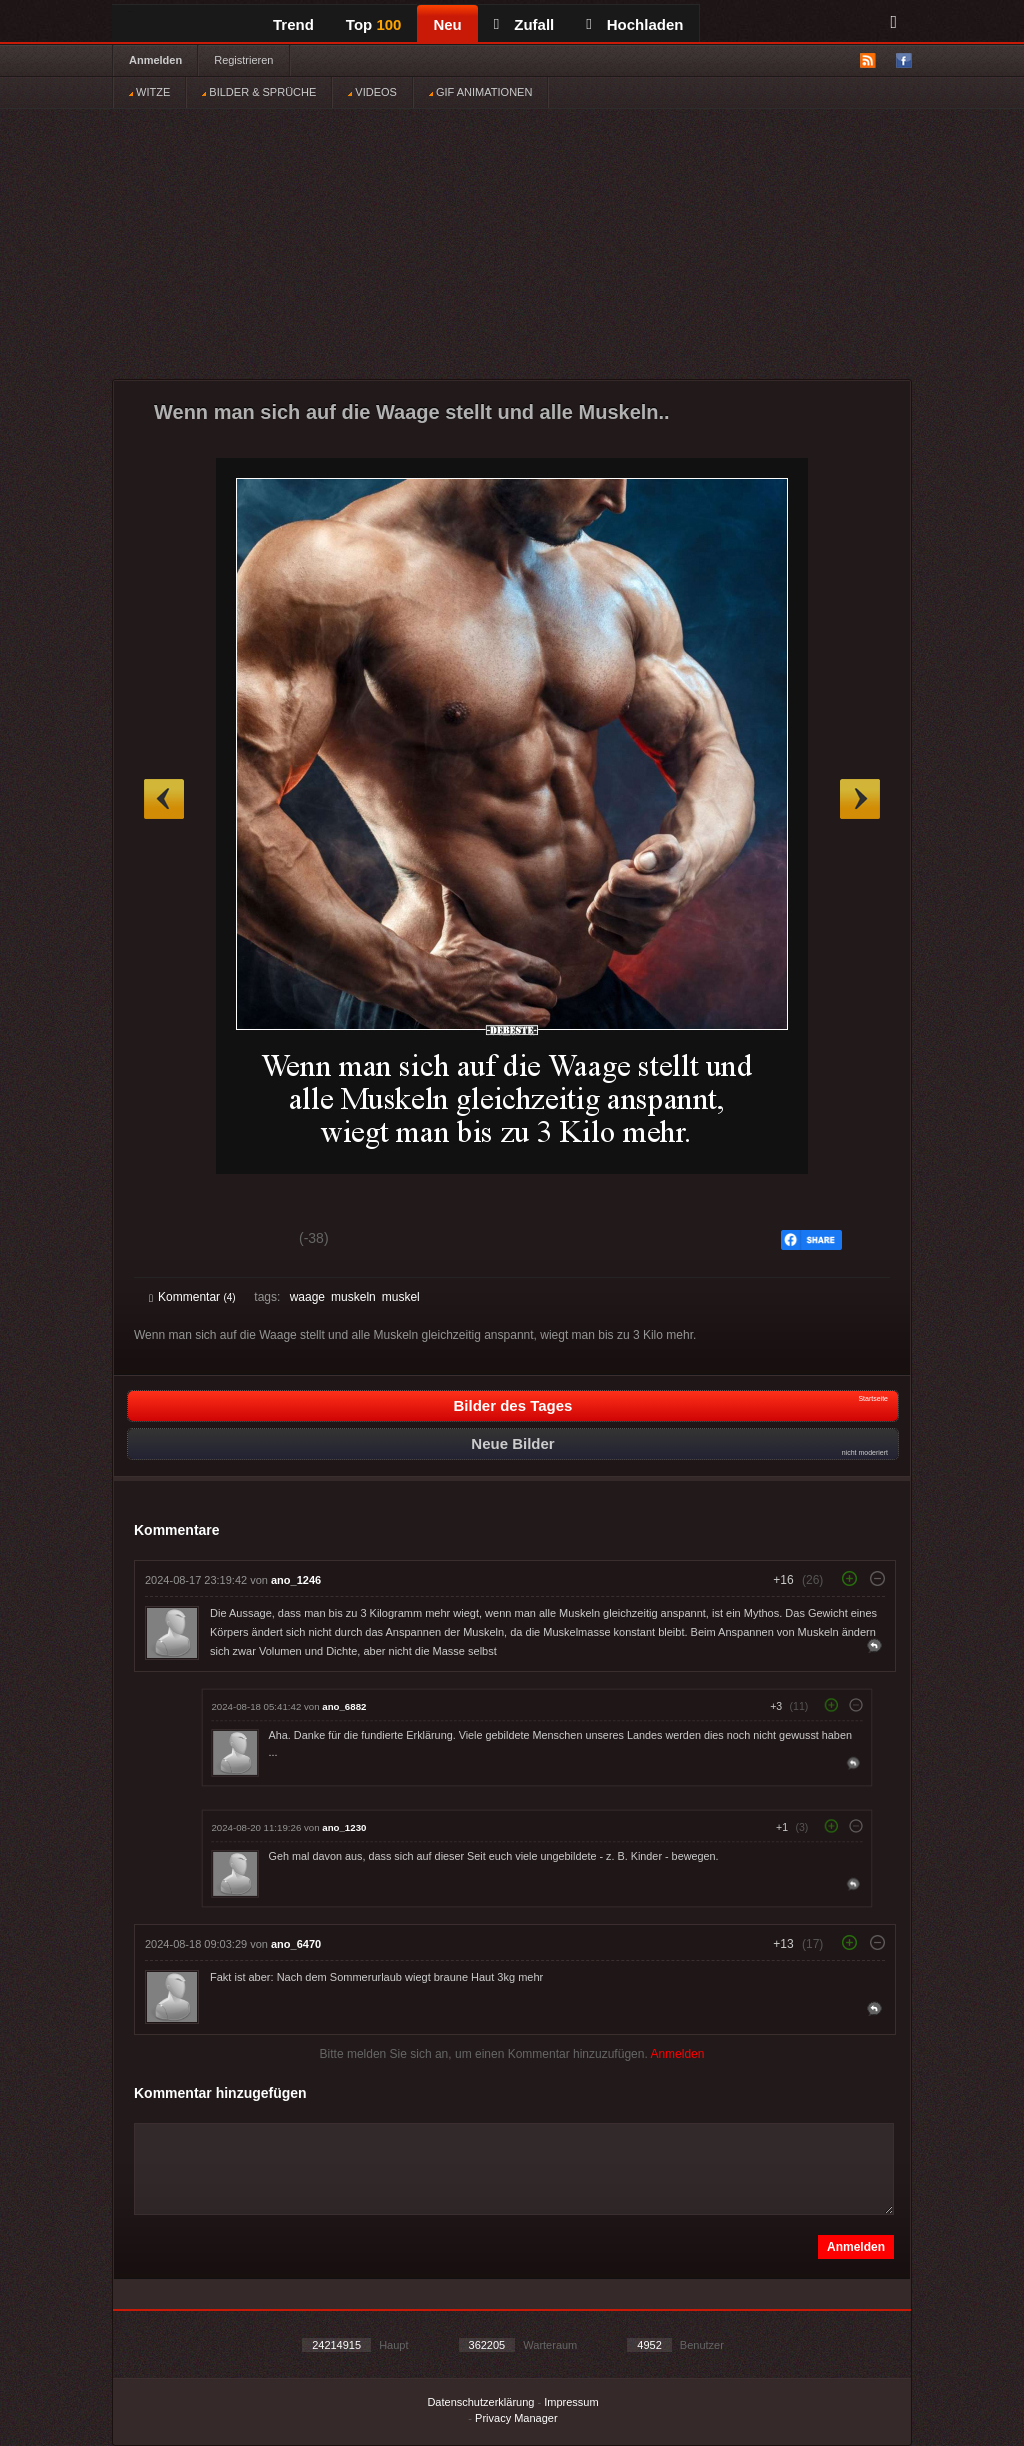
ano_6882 (344, 1706)
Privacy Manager (516, 2418)
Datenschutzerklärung (480, 2402)
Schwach (246, 1241)
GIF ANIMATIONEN (480, 92)
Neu (447, 24)
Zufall (524, 24)
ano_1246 (296, 1580)
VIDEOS (372, 92)
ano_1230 (344, 1827)
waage (307, 1297)
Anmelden (155, 60)
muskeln (353, 1297)
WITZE (149, 92)
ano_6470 (296, 1944)
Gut (171, 1241)
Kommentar (192, 1297)
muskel (401, 1297)
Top (374, 24)
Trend (293, 24)
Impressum (571, 2402)
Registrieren (243, 60)
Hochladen (634, 24)
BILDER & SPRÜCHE (259, 92)
